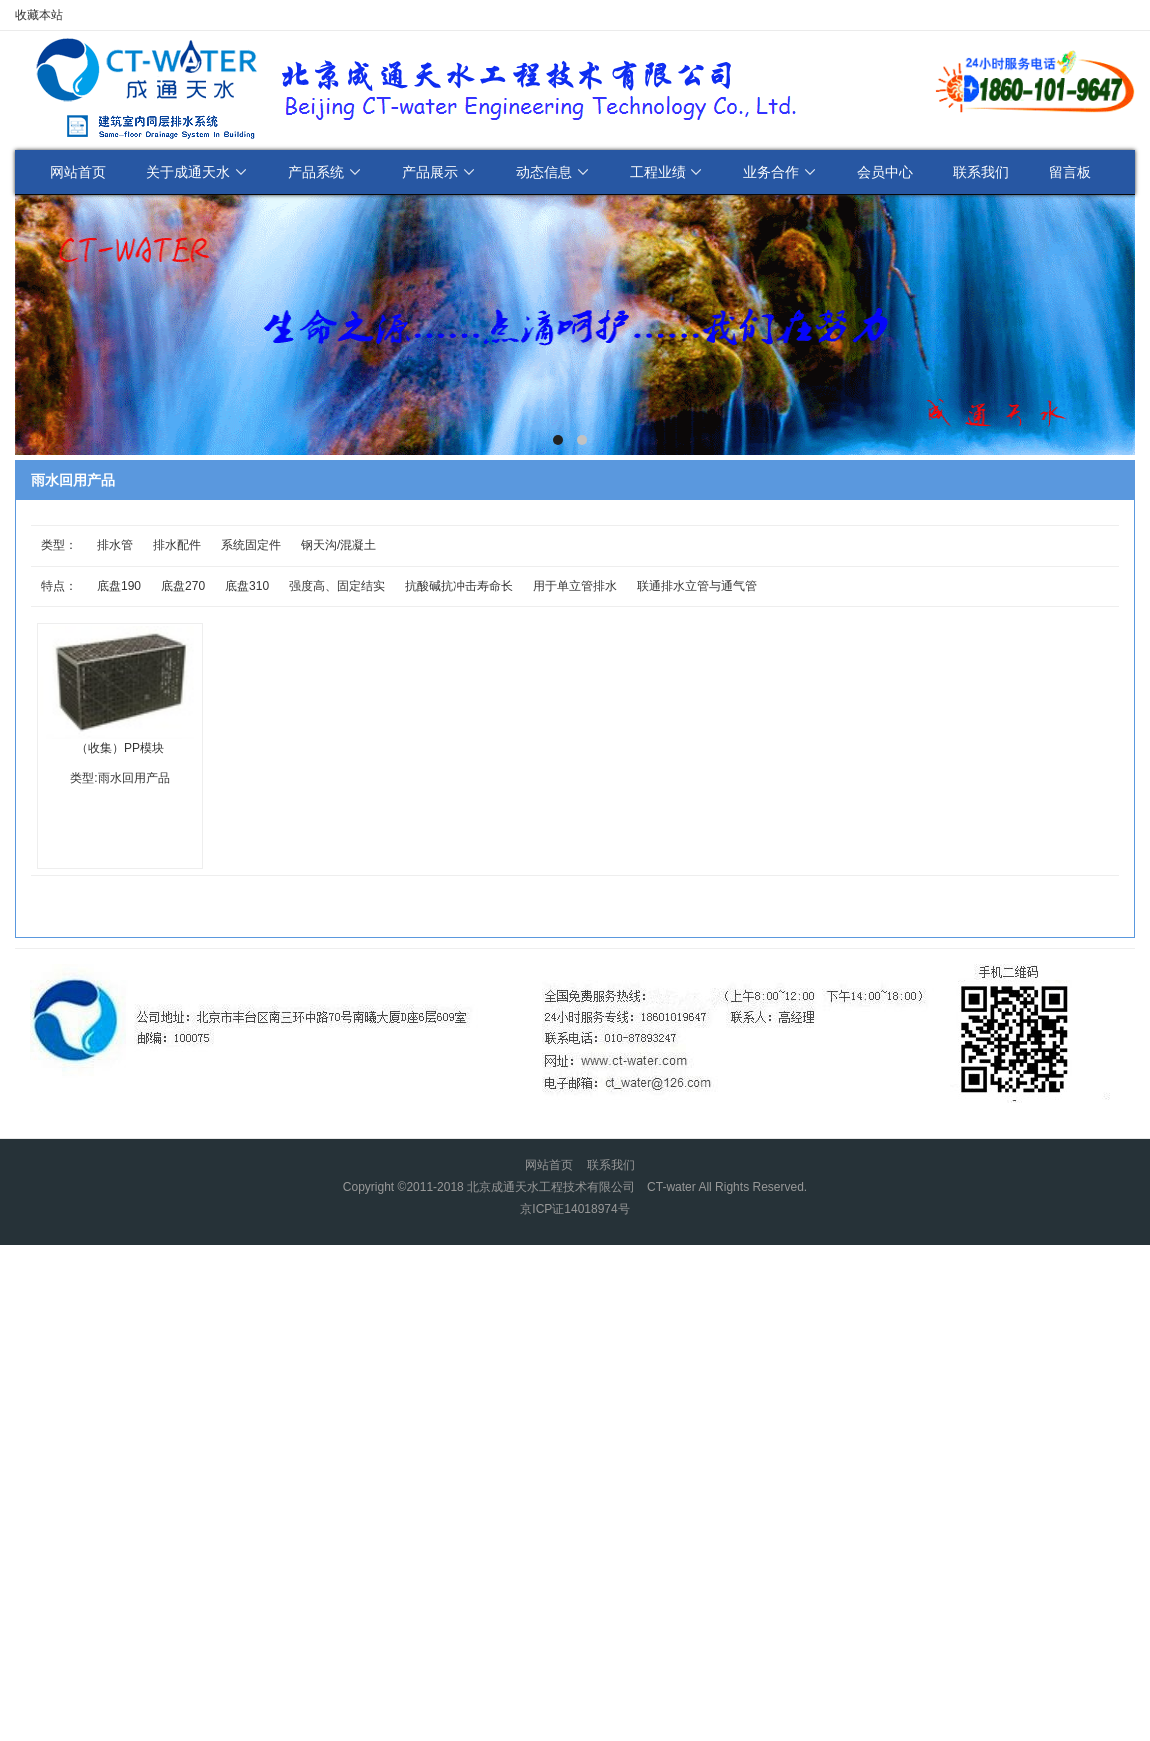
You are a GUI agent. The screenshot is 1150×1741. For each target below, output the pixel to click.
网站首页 (78, 172)
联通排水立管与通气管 (697, 586)
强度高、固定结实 (337, 586)
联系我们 (981, 172)
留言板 (1070, 172)
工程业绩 (667, 172)
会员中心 (885, 172)
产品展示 (439, 172)
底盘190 (119, 586)
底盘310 (247, 586)
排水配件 (177, 545)
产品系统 (325, 172)
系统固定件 (251, 545)
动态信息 (553, 172)
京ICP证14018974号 (574, 1209)
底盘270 (183, 586)
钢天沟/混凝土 (338, 545)
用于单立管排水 (575, 586)
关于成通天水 (197, 172)
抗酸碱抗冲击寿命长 (459, 586)
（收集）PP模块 (120, 748)
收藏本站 (39, 15)
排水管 (115, 545)
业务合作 (780, 172)
